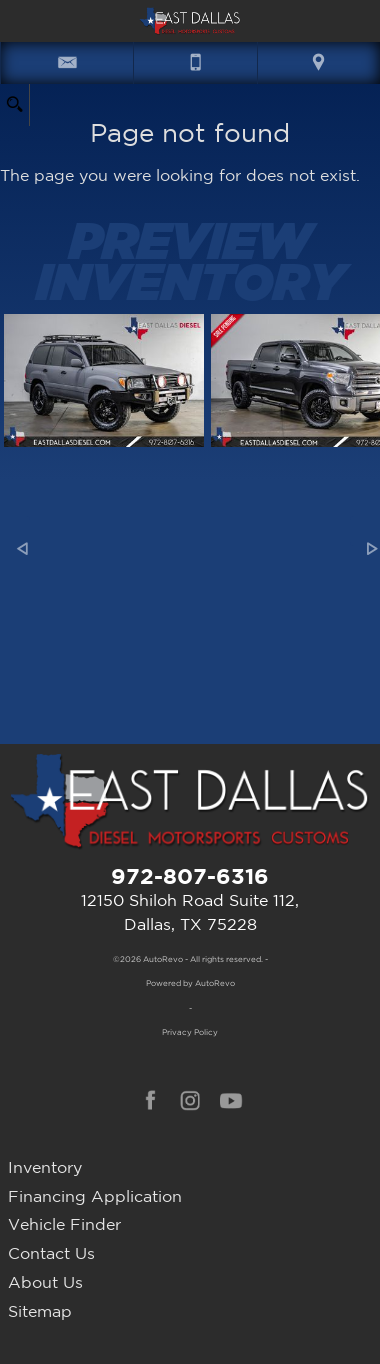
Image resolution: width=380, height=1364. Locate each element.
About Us (45, 1282)
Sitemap (40, 1311)
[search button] (14, 98)
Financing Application (95, 1196)
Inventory (45, 1167)
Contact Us (51, 1253)
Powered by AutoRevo (190, 983)
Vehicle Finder (64, 1224)
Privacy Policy (190, 1032)
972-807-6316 (190, 875)
